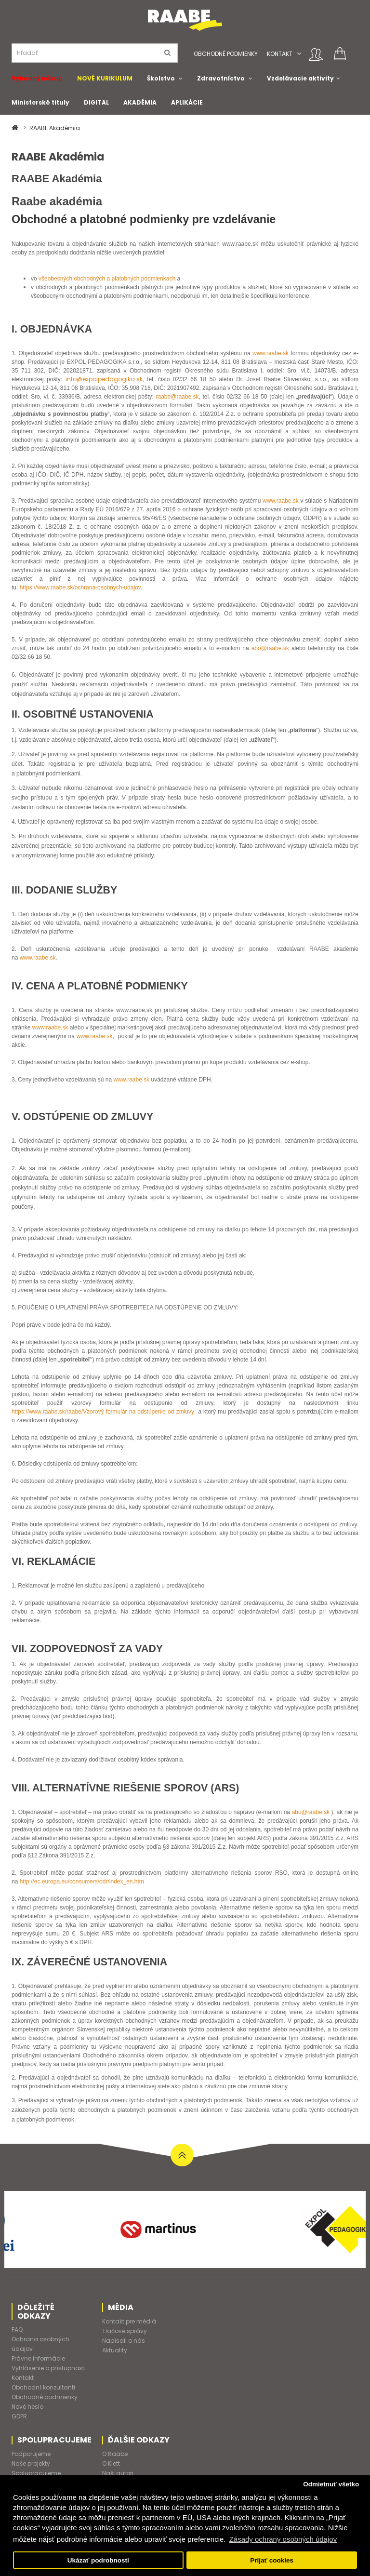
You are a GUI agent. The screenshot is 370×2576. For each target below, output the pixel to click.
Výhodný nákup (37, 78)
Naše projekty (31, 2463)
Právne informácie (38, 2358)
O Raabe (115, 2454)
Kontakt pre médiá (129, 2321)
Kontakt (279, 54)
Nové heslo (27, 2406)
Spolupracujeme (36, 2473)
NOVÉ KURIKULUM (104, 78)
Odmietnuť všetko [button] (331, 2484)
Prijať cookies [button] (271, 2560)
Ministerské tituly (40, 102)
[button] (299, 54)
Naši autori (117, 2473)
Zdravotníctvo (221, 78)
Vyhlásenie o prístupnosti (49, 2368)
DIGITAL (96, 102)
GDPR (19, 2416)
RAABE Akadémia (54, 128)
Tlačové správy (124, 2331)
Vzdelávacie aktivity (300, 78)
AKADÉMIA (140, 102)
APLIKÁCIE (187, 102)
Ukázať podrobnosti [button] (98, 2560)
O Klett (111, 2463)
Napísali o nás (123, 2340)
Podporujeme (31, 2454)
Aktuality (114, 2350)
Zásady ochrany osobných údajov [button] (283, 2539)
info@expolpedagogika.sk (104, 379)
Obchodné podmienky (226, 54)
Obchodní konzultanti (43, 2387)
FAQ (17, 2329)
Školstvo (161, 78)
